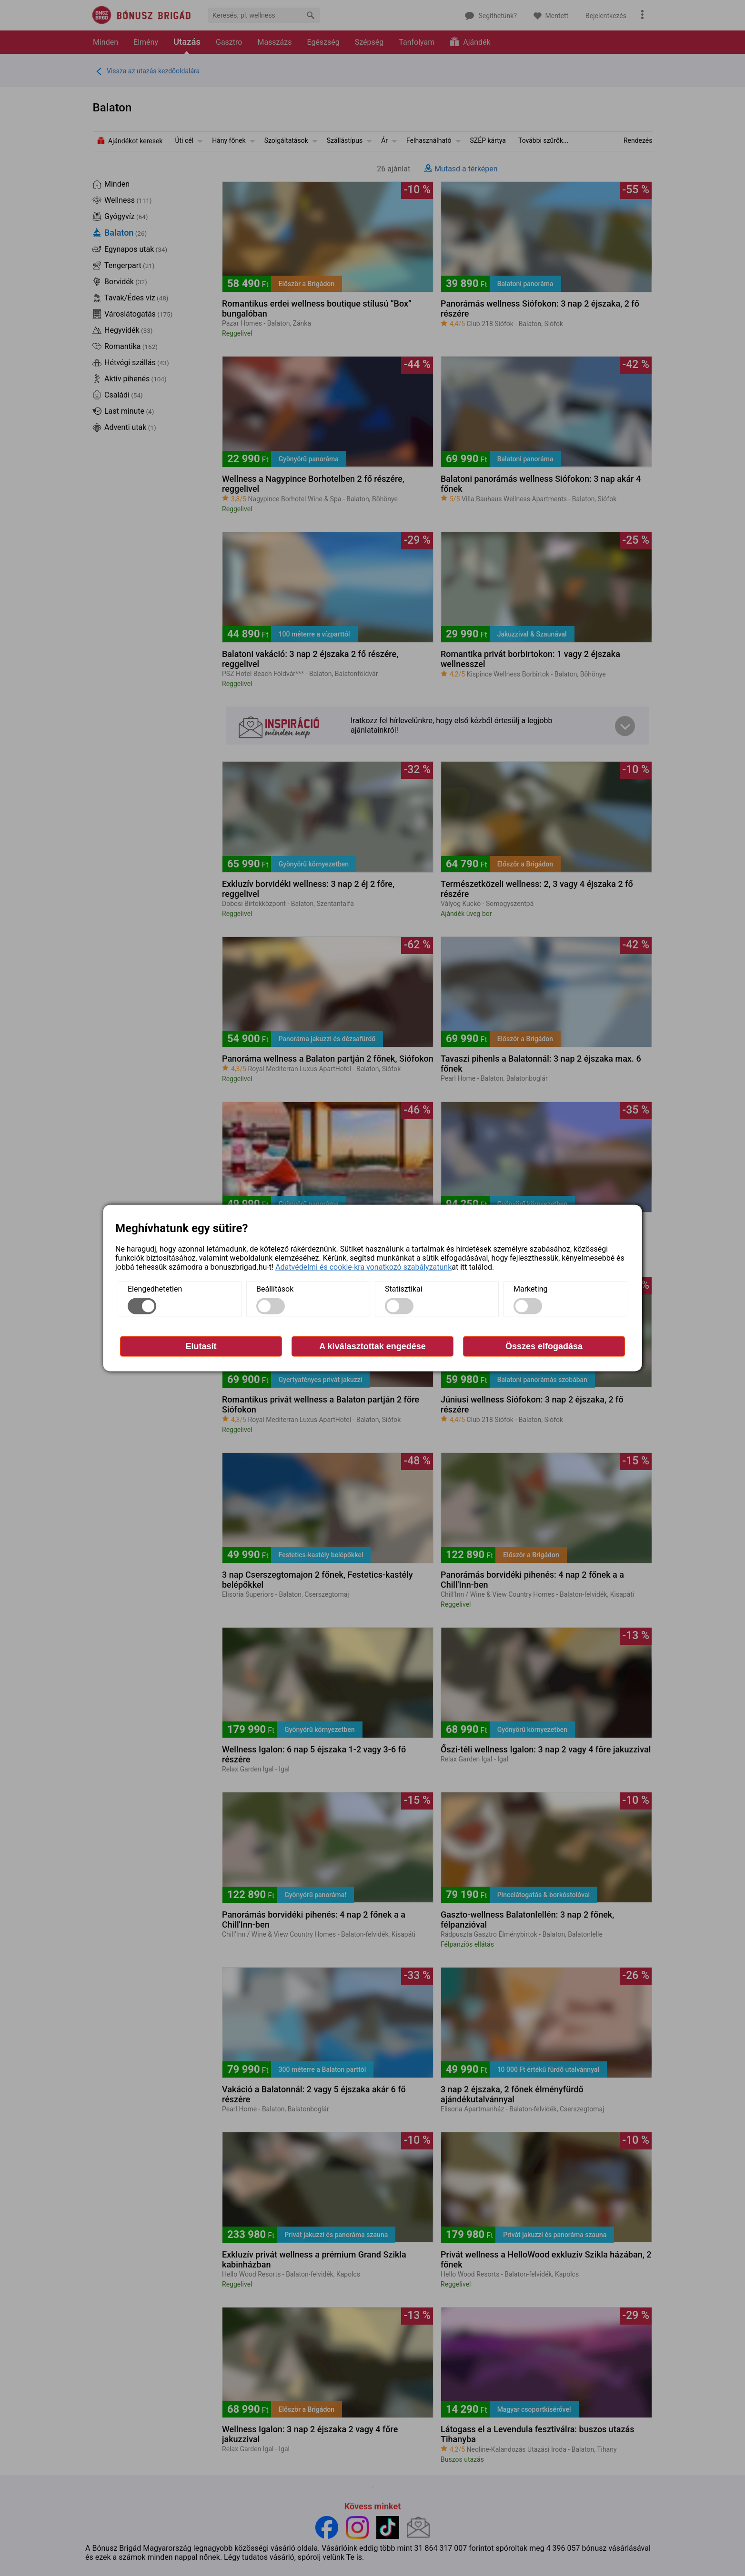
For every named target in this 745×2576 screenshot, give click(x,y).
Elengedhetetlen (155, 1288)
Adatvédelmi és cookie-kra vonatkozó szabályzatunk (363, 1267)
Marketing (530, 1288)
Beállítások (274, 1288)
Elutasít (200, 1346)
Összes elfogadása (544, 1346)
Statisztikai (404, 1288)
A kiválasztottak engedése (372, 1346)
